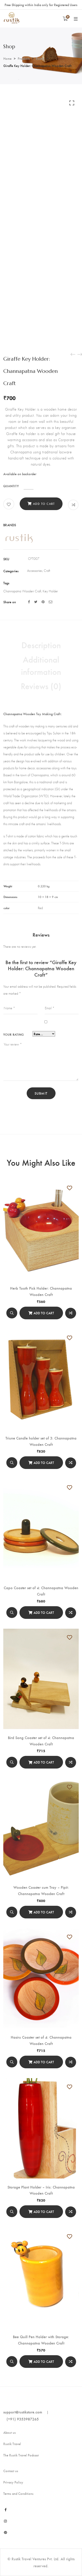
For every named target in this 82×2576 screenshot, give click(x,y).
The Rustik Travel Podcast (21, 2455)
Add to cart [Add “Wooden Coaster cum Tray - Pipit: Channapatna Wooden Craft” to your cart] (43, 1912)
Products (24, 58)
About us (9, 2432)
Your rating (13, 1034)
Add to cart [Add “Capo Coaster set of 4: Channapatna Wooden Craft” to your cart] (43, 1612)
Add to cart (44, 504)
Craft (47, 571)
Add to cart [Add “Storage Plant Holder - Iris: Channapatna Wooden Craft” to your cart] (43, 2211)
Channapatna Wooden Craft (22, 591)
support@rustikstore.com (22, 2412)
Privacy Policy (13, 2482)
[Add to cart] (41, 1313)
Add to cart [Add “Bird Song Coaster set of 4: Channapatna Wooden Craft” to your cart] (43, 1762)
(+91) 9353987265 (23, 2419)
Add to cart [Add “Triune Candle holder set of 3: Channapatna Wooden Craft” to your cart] (43, 1462)
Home (7, 58)
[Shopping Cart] (65, 18)
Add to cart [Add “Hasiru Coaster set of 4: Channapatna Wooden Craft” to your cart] (43, 2062)
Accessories (34, 571)
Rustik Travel (12, 2444)
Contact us (10, 2471)
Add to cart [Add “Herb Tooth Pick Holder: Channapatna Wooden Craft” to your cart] (43, 1313)
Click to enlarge (71, 102)
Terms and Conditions (18, 2493)
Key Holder (50, 591)
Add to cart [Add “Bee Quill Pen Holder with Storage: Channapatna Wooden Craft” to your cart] (43, 2361)
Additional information (41, 665)
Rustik (40, 58)
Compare (73, 505)
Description (41, 645)
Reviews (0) (41, 686)
